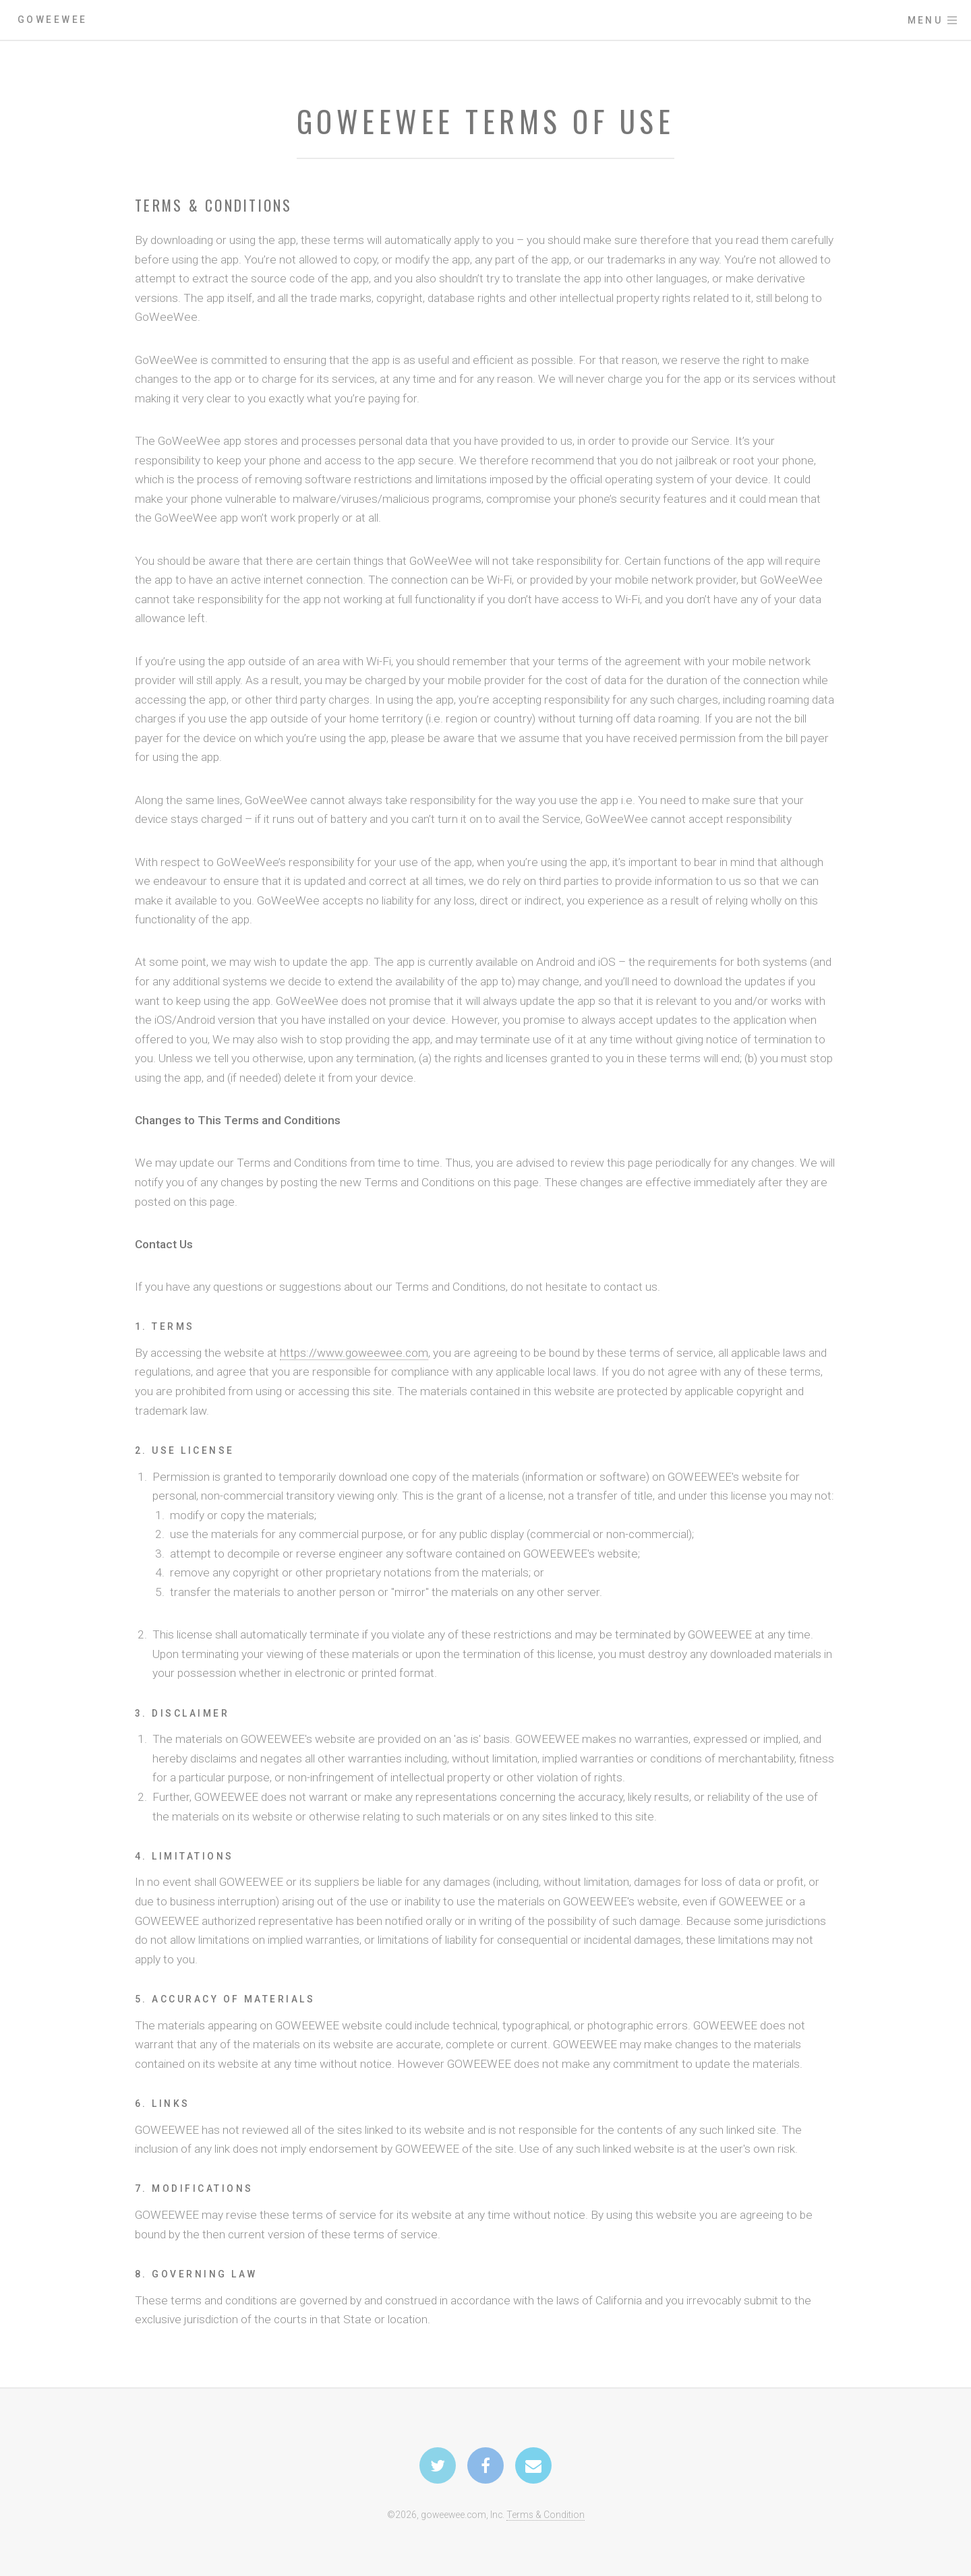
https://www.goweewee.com (354, 1352)
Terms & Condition (545, 2514)
